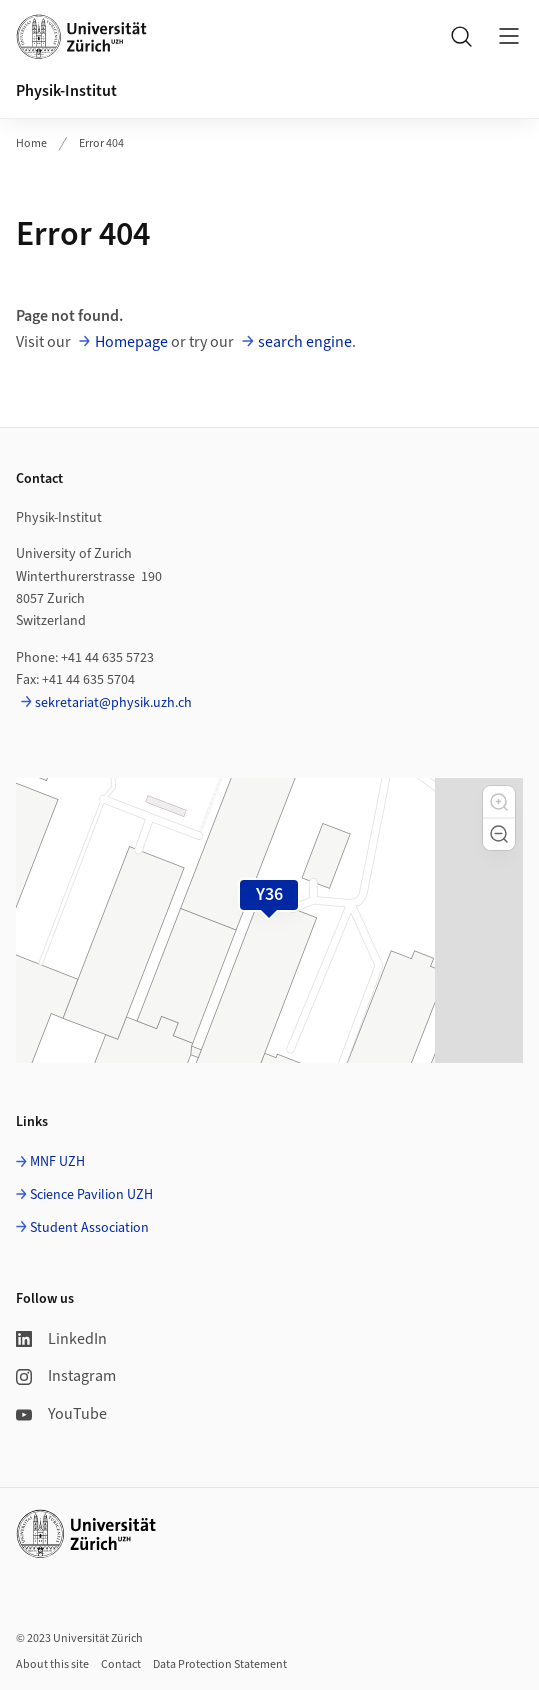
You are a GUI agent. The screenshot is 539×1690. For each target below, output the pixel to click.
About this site (52, 1664)
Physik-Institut (66, 91)
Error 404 (101, 143)
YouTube (61, 1414)
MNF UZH (57, 1162)
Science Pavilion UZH (91, 1195)
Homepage (131, 342)
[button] (499, 802)
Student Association (89, 1228)
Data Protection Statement (220, 1664)
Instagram (66, 1376)
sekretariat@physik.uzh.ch (113, 703)
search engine (305, 342)
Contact (121, 1664)
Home (31, 143)
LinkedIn (61, 1339)
